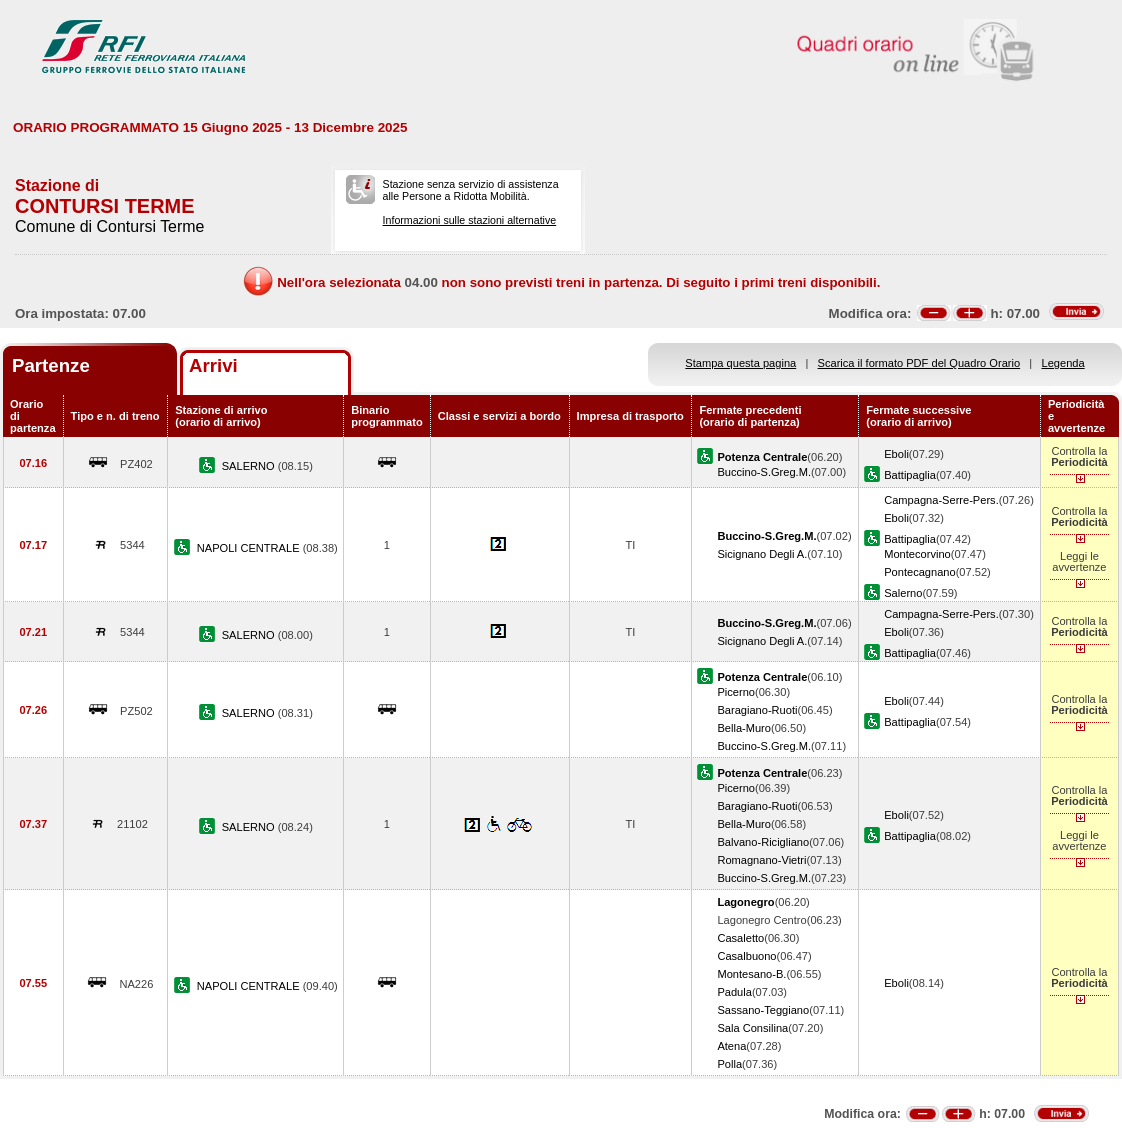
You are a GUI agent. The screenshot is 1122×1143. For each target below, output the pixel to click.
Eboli (896, 454)
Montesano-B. (751, 974)
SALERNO (250, 466)
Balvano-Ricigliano (763, 842)
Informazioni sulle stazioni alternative (470, 220)
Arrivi (213, 365)
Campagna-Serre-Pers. (941, 500)
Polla (729, 1064)
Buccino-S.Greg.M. (764, 472)
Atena (731, 1046)
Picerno (736, 692)
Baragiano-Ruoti (757, 710)
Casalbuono (746, 956)
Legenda (1063, 363)
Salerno (903, 593)
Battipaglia (910, 475)
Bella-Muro (744, 728)
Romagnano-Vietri (761, 860)
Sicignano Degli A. (762, 554)
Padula (734, 992)
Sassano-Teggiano (763, 1010)
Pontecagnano (919, 572)
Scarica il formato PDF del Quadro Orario (919, 363)
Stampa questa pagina (740, 363)
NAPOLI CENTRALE (250, 548)
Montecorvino (917, 554)
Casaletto (740, 938)
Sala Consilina (752, 1028)
